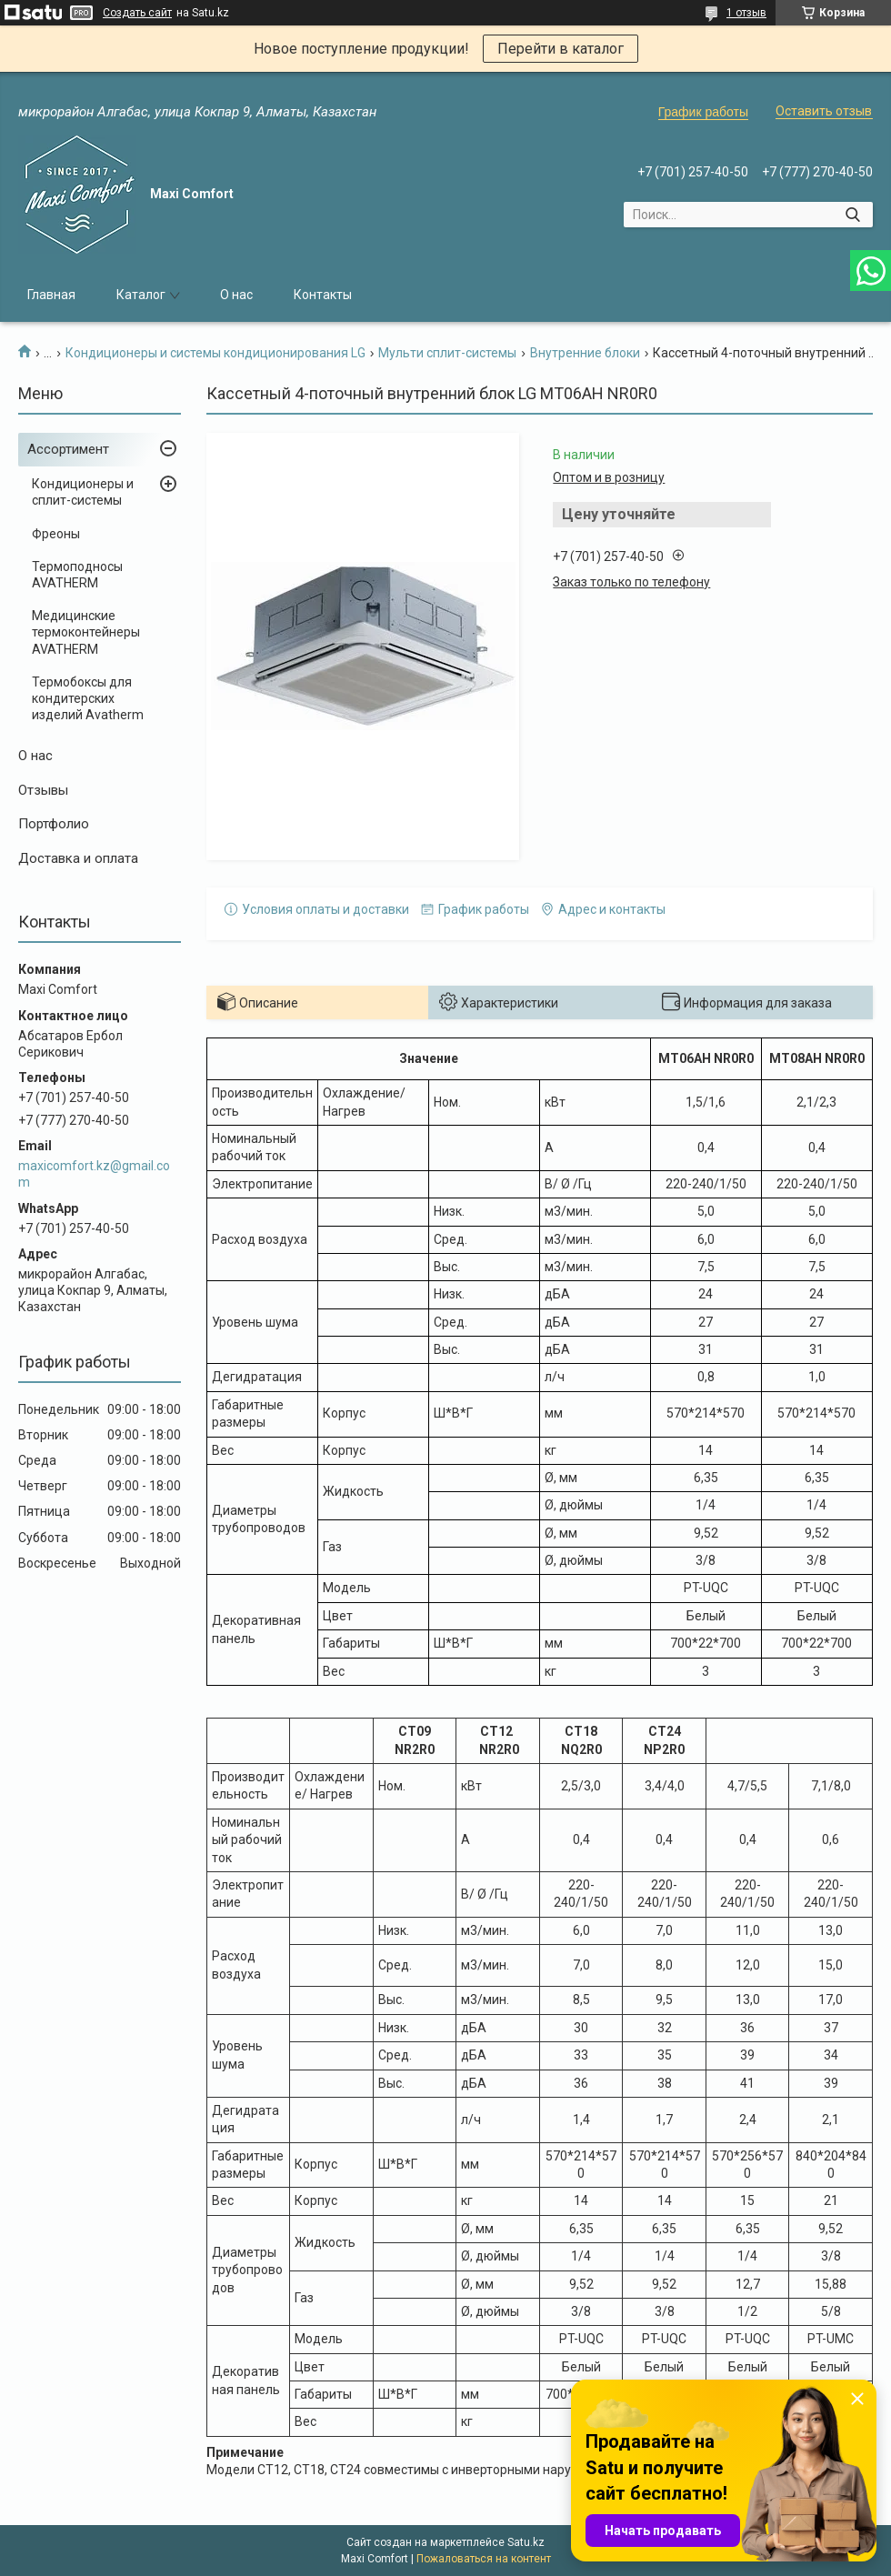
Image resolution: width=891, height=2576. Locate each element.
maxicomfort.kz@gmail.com (94, 1173)
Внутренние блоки (585, 353)
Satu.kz (526, 2542)
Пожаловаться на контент (483, 2558)
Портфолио (53, 824)
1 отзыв (746, 12)
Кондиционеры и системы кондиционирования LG (215, 353)
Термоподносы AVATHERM (77, 574)
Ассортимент (68, 449)
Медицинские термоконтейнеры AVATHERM (86, 632)
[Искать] (852, 214)
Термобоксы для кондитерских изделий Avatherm (88, 698)
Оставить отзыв (824, 111)
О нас (236, 294)
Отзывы (43, 790)
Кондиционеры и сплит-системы (83, 491)
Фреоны (56, 533)
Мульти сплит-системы (447, 353)
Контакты (323, 294)
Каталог (140, 294)
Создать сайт (137, 12)
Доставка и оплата (78, 858)
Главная (51, 294)
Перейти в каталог (560, 48)
